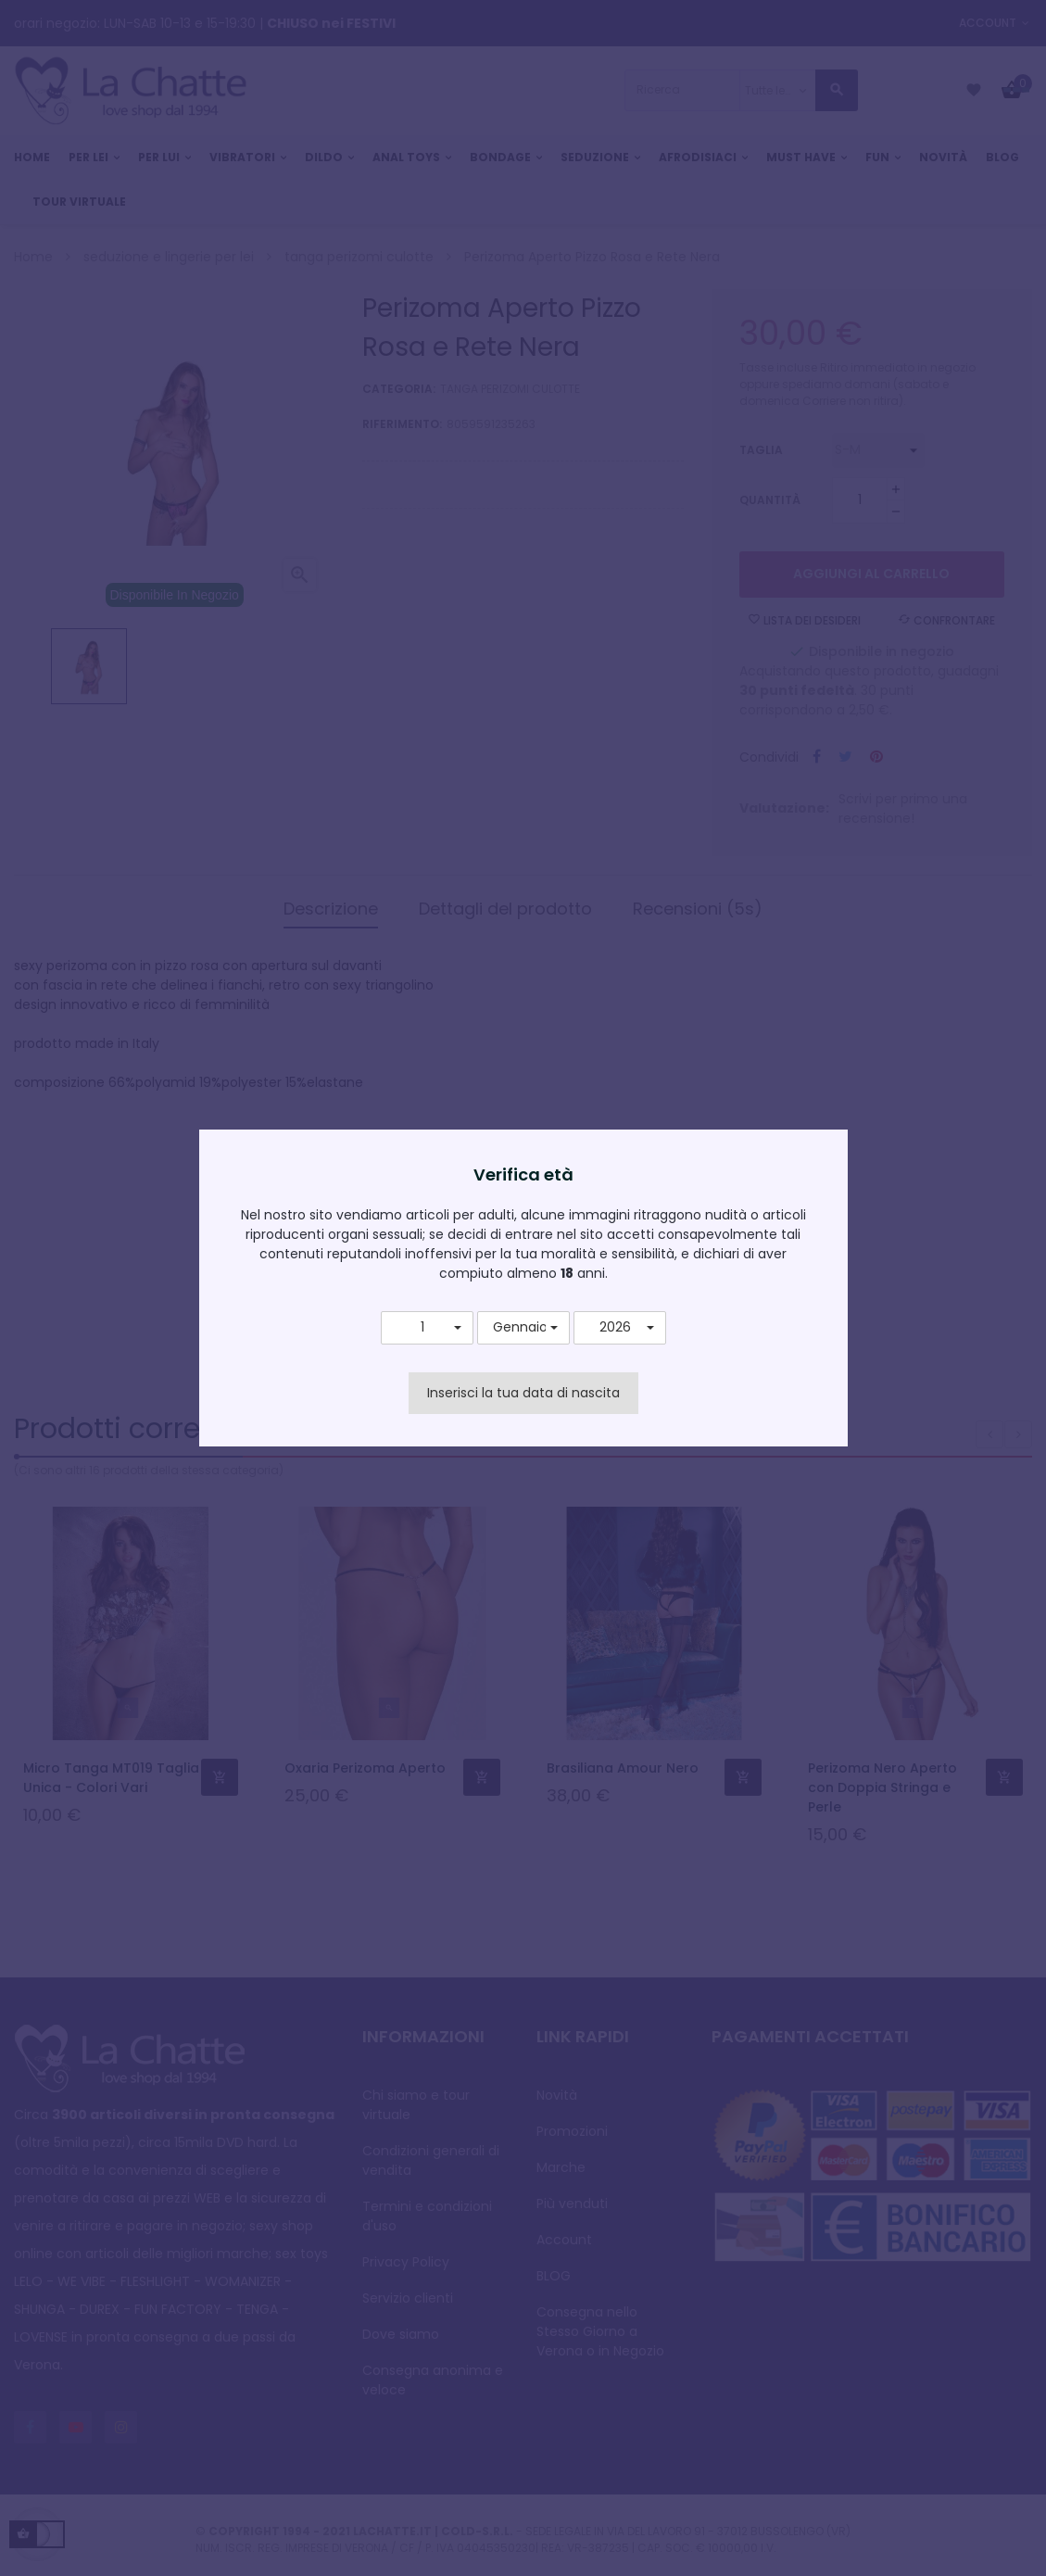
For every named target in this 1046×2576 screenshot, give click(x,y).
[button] (427, 1328)
